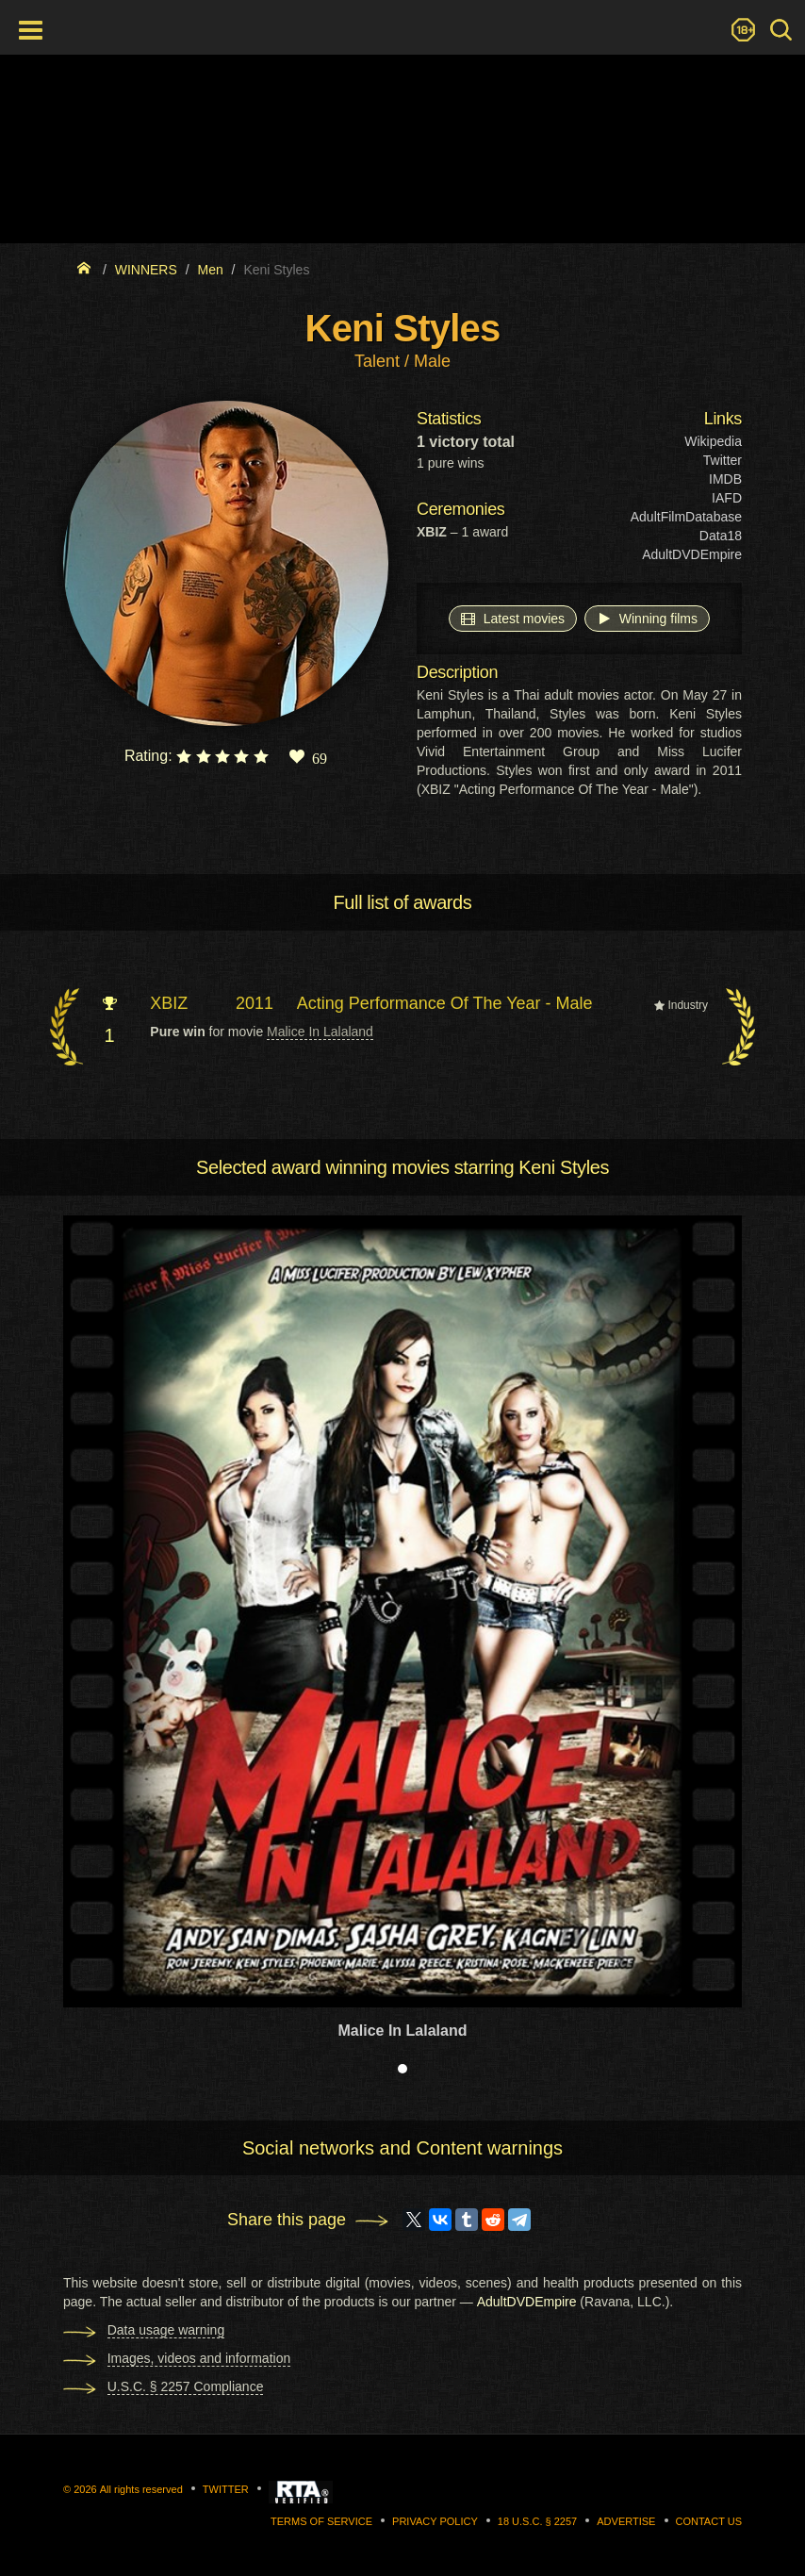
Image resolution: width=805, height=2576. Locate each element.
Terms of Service (321, 2521)
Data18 (720, 535)
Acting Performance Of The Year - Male (445, 1003)
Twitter (722, 460)
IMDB (725, 479)
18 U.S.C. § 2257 (537, 2521)
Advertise (626, 2521)
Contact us (709, 2521)
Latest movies (513, 617)
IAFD (727, 497)
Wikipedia (713, 441)
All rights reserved (141, 2489)
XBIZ (169, 1003)
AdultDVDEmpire (692, 554)
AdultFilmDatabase (686, 516)
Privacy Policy (435, 2521)
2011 (254, 1003)
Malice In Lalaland (320, 1031)
